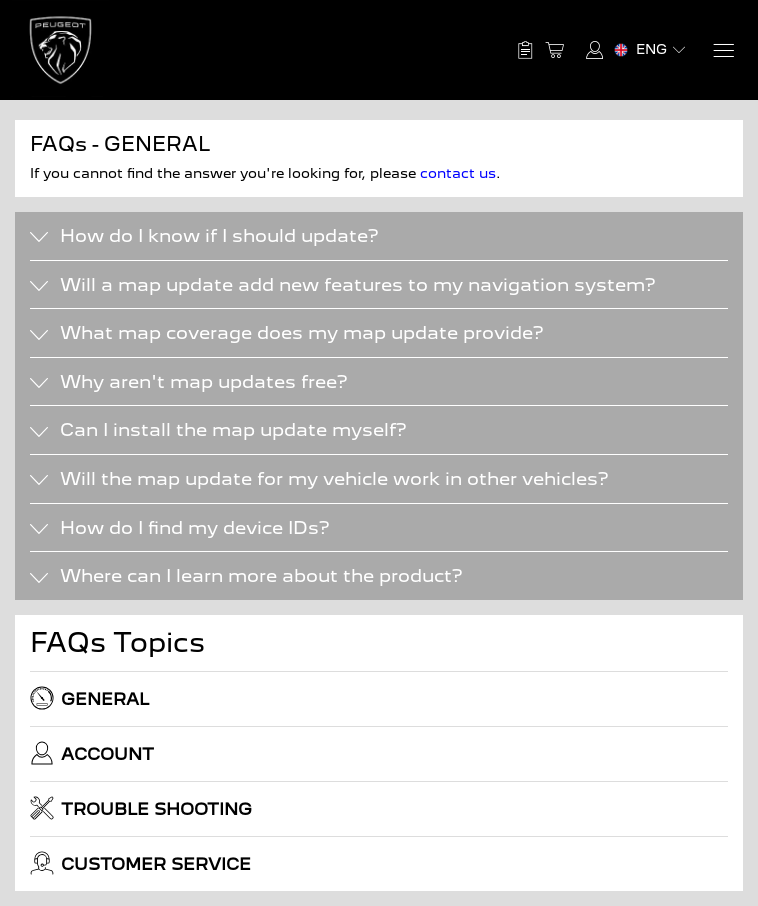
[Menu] (722, 50)
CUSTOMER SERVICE (140, 863)
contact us (458, 173)
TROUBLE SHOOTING (141, 808)
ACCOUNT (92, 753)
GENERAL (89, 698)
